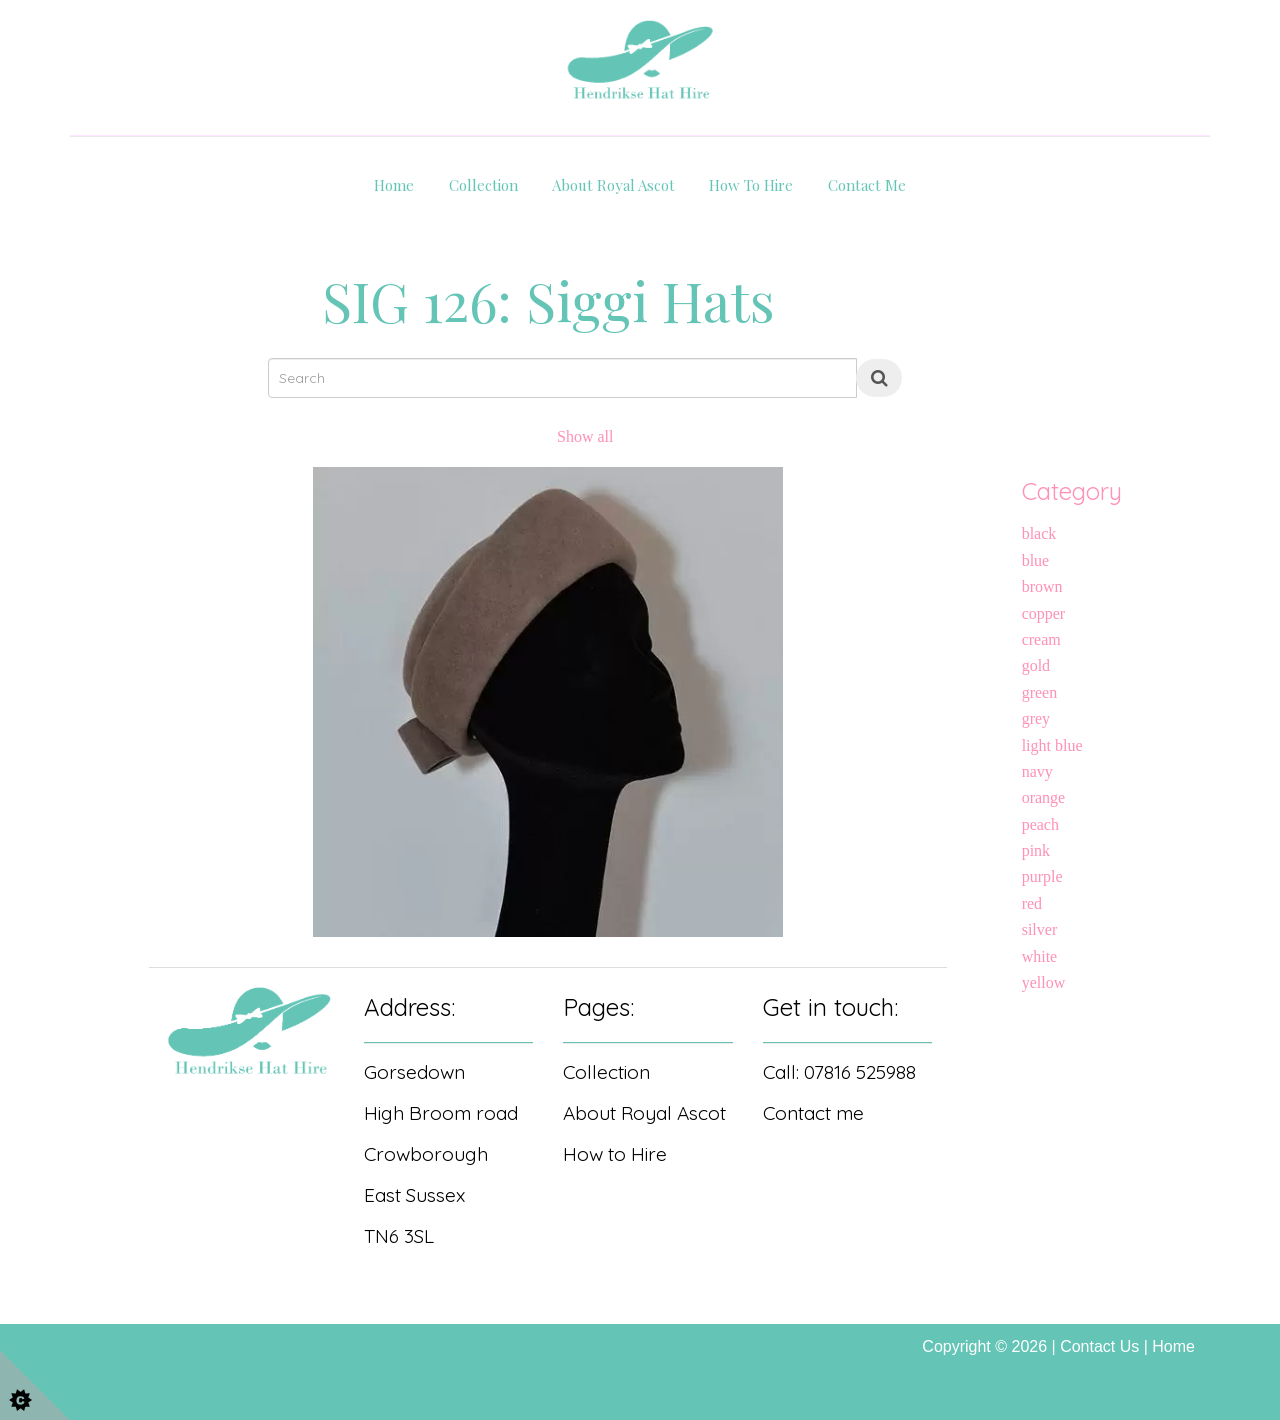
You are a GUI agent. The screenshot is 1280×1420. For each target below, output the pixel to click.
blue (1036, 560)
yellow (1044, 982)
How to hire (751, 185)
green (1040, 692)
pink (1036, 850)
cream (1041, 639)
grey (1036, 718)
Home (394, 185)
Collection (483, 185)
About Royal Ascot (613, 185)
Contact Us (1099, 1346)
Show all (585, 436)
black (1039, 533)
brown (1042, 586)
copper (1044, 613)
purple (1042, 876)
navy (1037, 771)
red (1032, 903)
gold (1036, 665)
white (1040, 956)
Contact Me (867, 185)
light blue (1052, 745)
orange (1044, 797)
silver (1040, 929)
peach (1040, 824)
